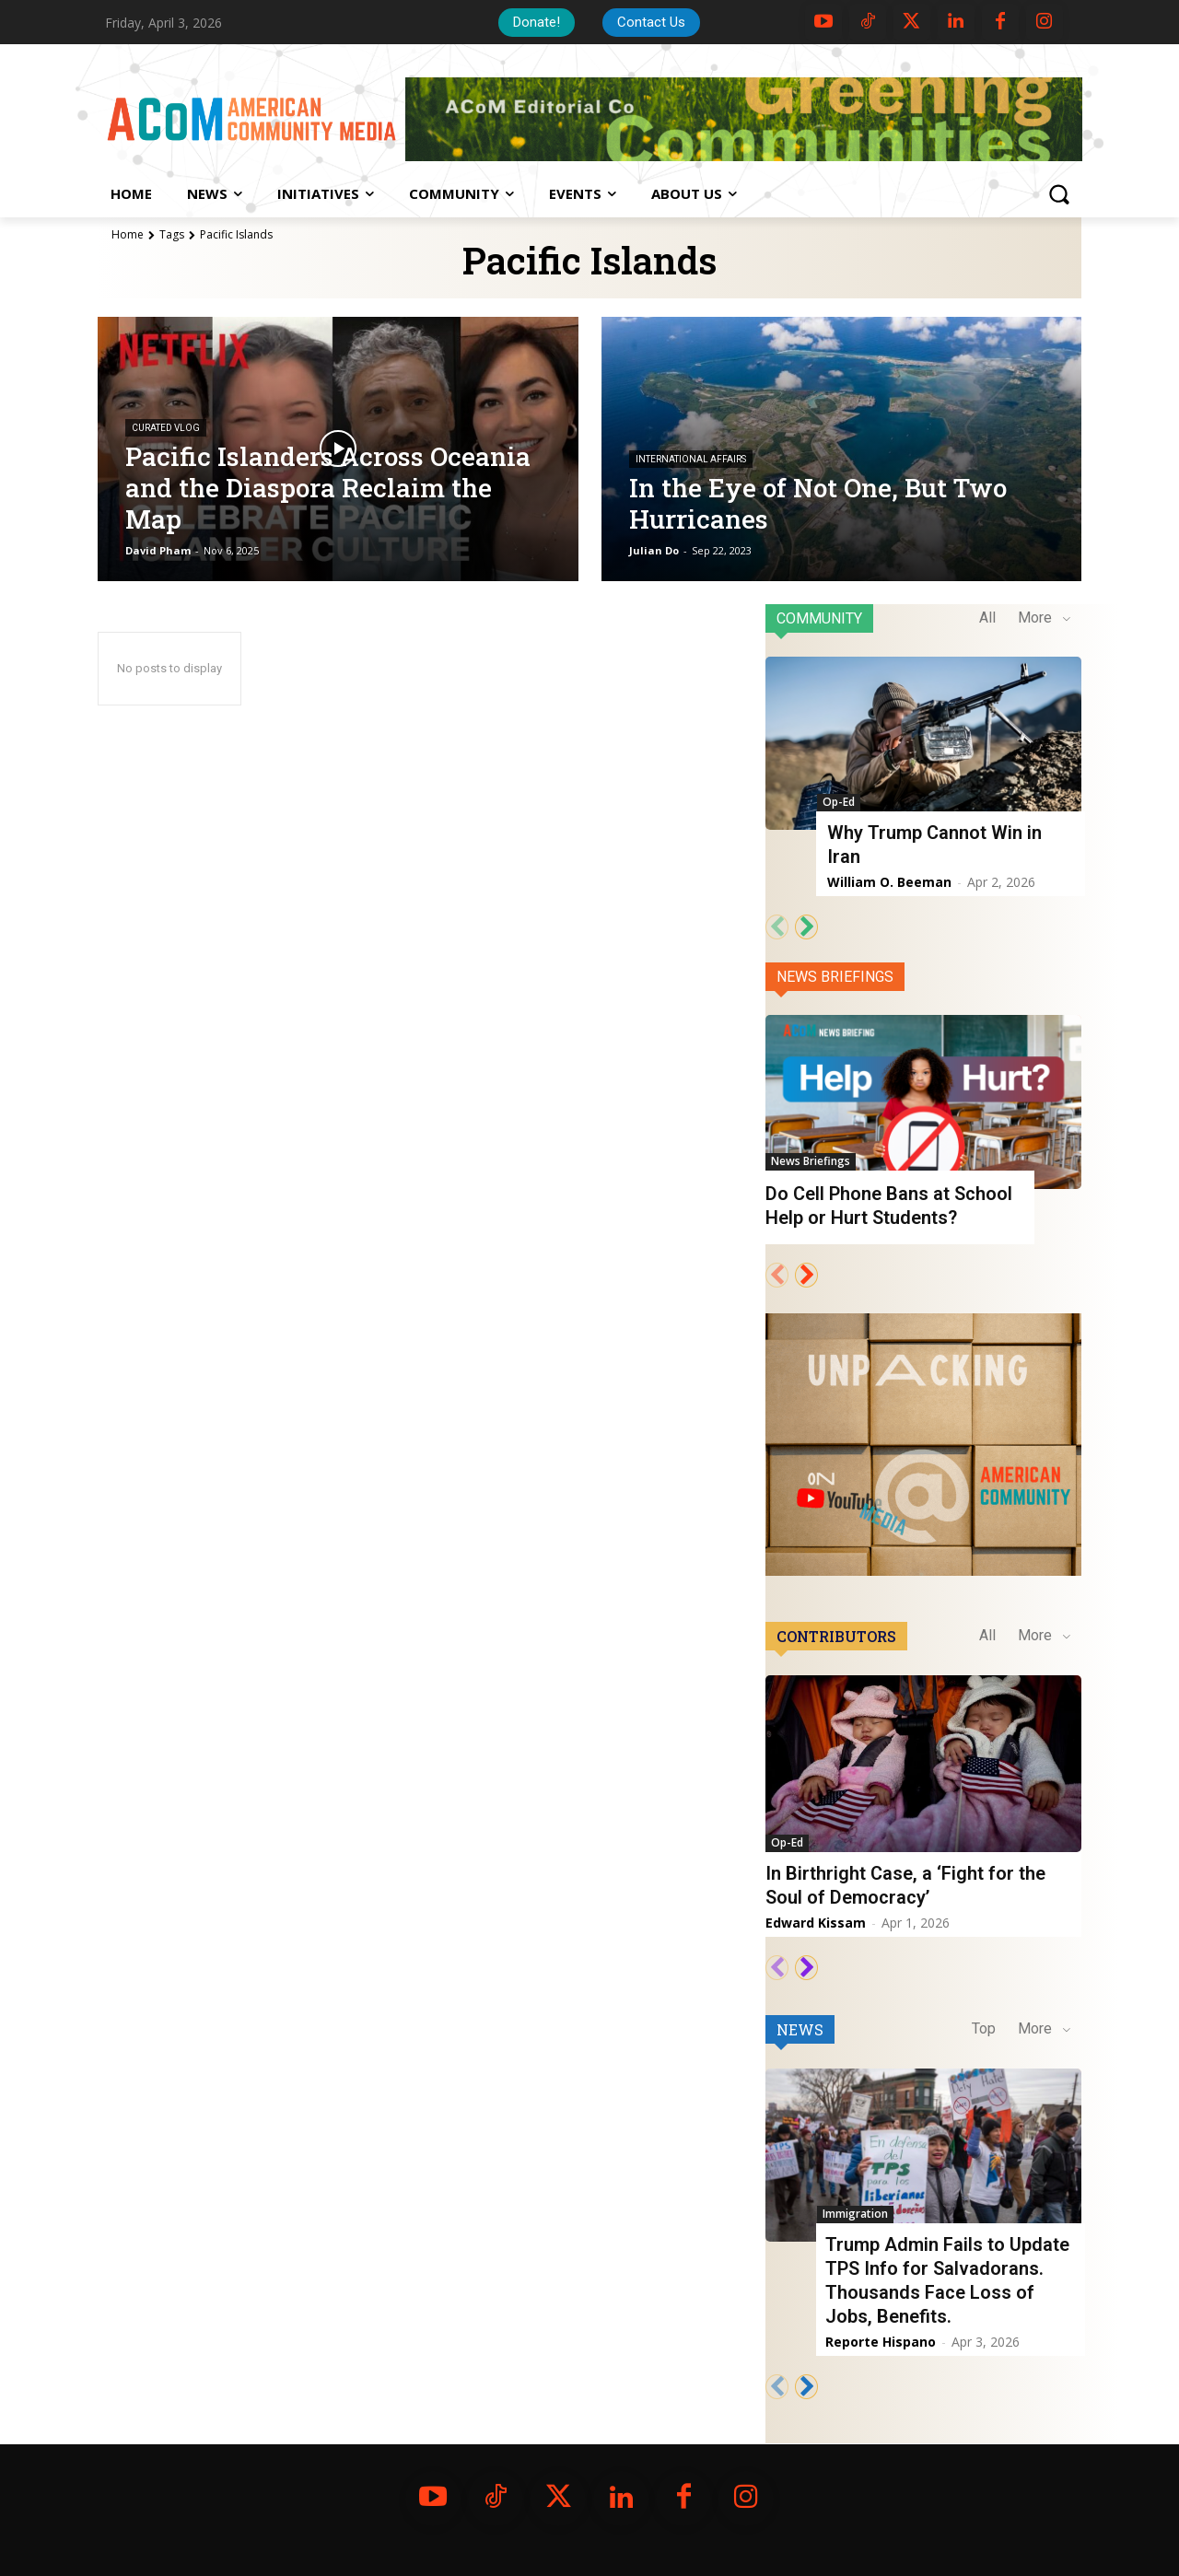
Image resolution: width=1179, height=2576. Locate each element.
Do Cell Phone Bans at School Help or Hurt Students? (888, 1206)
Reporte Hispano (880, 2341)
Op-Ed (839, 802)
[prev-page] (776, 927)
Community (819, 618)
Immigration (855, 2213)
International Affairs (691, 459)
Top (984, 2028)
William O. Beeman (889, 882)
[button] (1058, 194)
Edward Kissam (815, 1922)
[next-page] (806, 927)
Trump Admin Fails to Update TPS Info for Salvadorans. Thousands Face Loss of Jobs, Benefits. (947, 2280)
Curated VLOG (166, 428)
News (799, 2029)
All (987, 617)
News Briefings (834, 976)
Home (127, 234)
